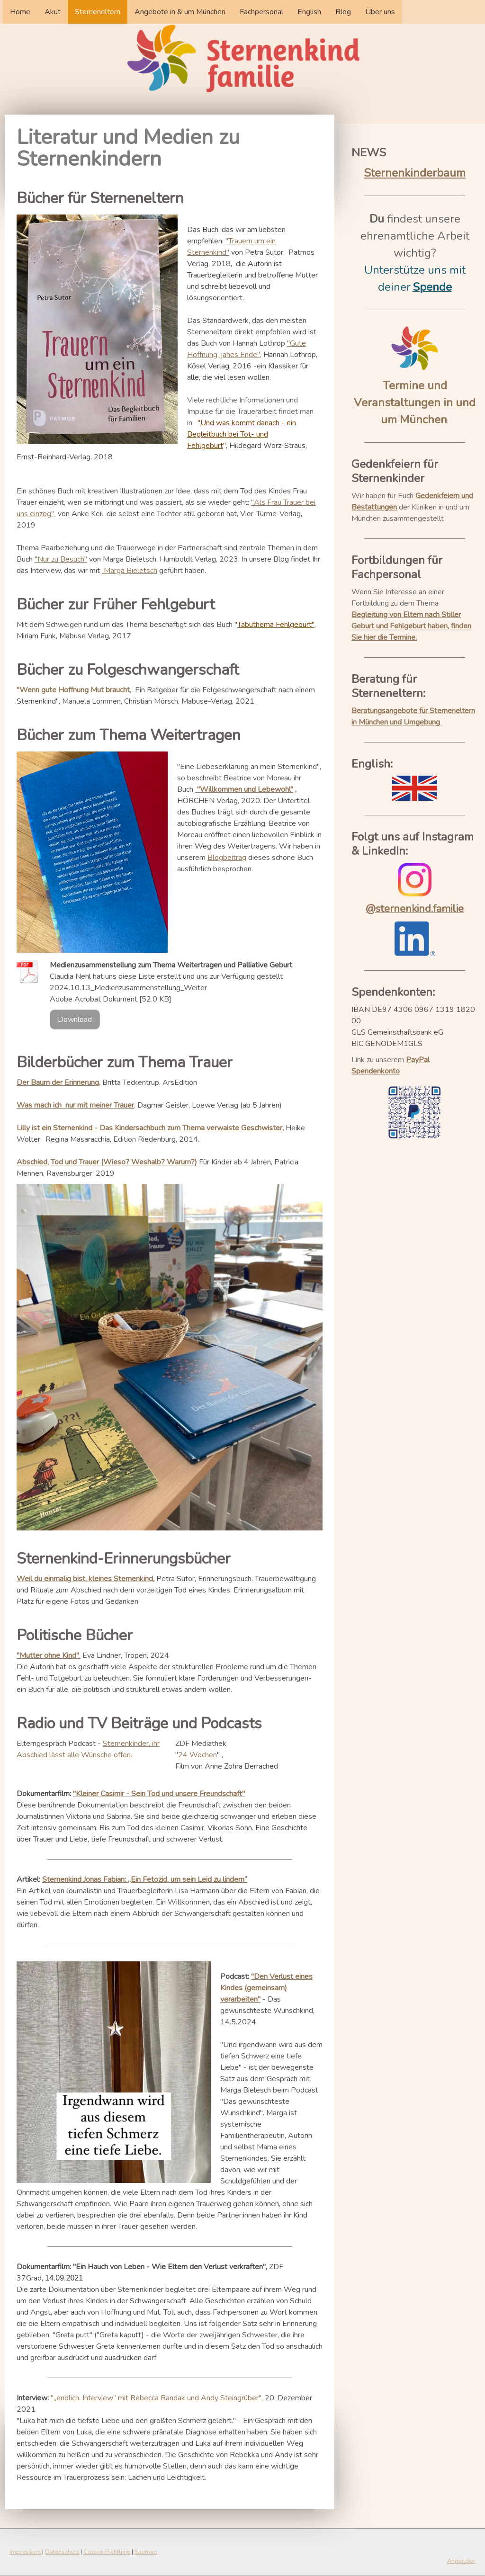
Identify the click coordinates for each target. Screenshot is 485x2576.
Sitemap (146, 2552)
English (309, 12)
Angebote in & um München (180, 12)
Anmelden (461, 2561)
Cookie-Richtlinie (106, 2552)
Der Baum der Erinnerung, (58, 1082)
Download (75, 1019)
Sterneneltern (97, 12)
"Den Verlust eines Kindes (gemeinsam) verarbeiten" (266, 1987)
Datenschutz (62, 2552)
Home (20, 12)
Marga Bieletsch (129, 570)
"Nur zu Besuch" (61, 559)
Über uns (380, 12)
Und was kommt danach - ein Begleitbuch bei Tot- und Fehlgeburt (241, 434)
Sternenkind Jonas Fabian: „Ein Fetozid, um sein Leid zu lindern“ (144, 1879)
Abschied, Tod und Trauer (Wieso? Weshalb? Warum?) (107, 1162)
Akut (53, 12)
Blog (343, 12)
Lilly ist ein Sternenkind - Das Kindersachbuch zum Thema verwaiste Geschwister (149, 1128)
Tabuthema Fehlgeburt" (275, 624)
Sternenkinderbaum (415, 172)
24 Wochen (197, 1755)
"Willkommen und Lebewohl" (245, 789)
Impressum (25, 2552)
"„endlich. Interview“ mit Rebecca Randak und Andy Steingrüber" (156, 2398)
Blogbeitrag (226, 857)
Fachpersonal (261, 12)
